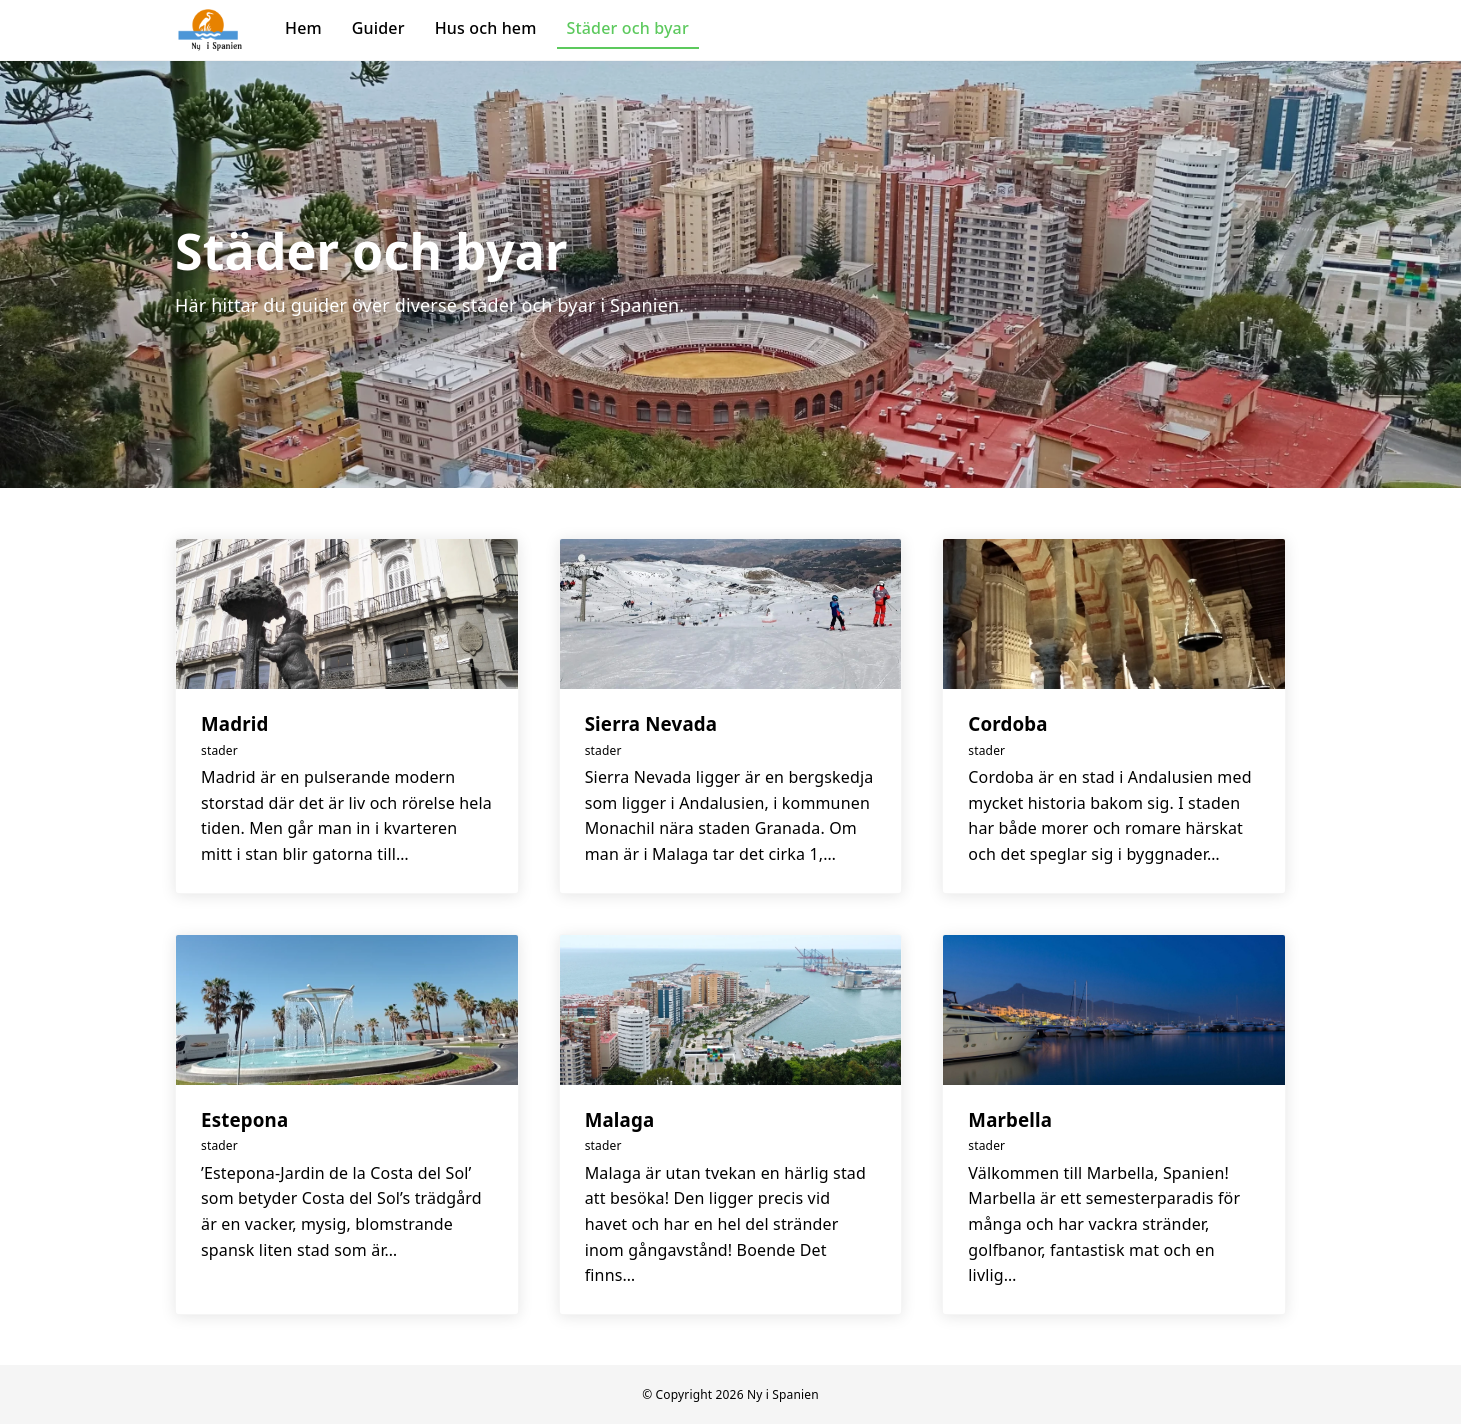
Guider (378, 28)
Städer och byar (628, 28)
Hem (303, 28)
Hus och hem (486, 28)
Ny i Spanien (783, 1394)
